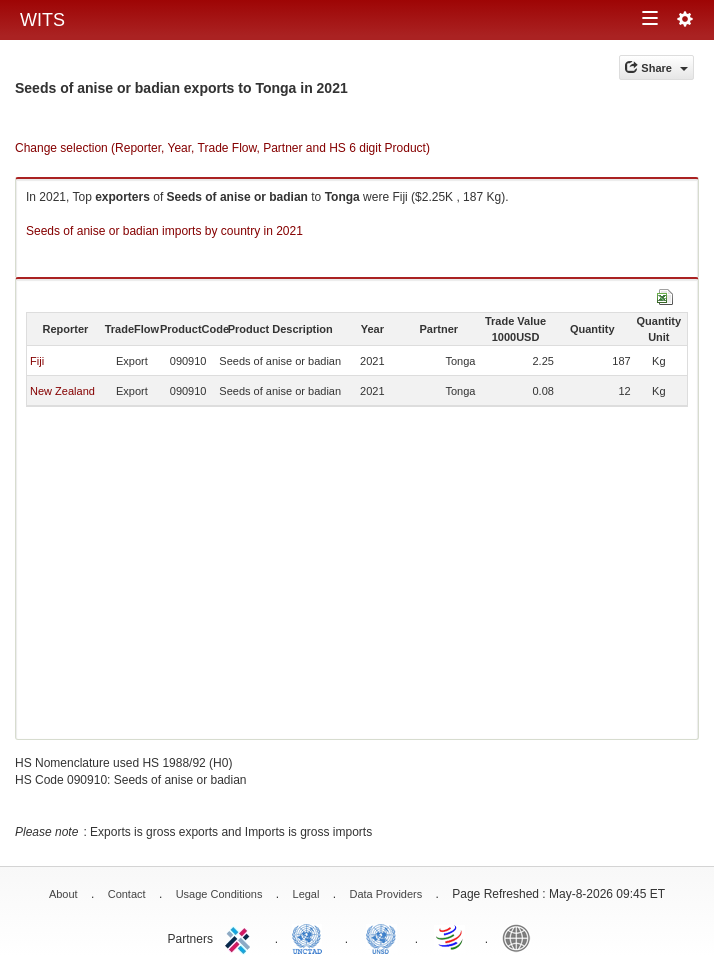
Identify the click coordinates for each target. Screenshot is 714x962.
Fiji (37, 361)
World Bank (521, 937)
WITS (42, 20)
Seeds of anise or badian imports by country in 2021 (164, 231)
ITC (241, 937)
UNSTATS (381, 937)
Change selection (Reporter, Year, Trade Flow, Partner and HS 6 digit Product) (222, 148)
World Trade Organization (451, 937)
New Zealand (62, 391)
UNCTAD (311, 937)
